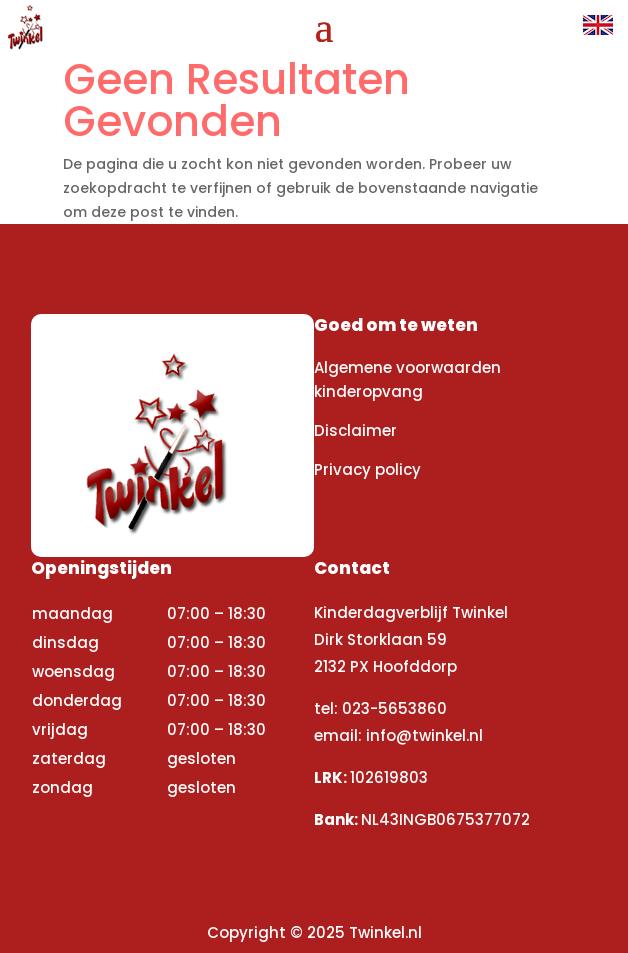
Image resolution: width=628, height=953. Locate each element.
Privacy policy (367, 469)
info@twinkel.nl (424, 735)
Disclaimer (355, 430)
